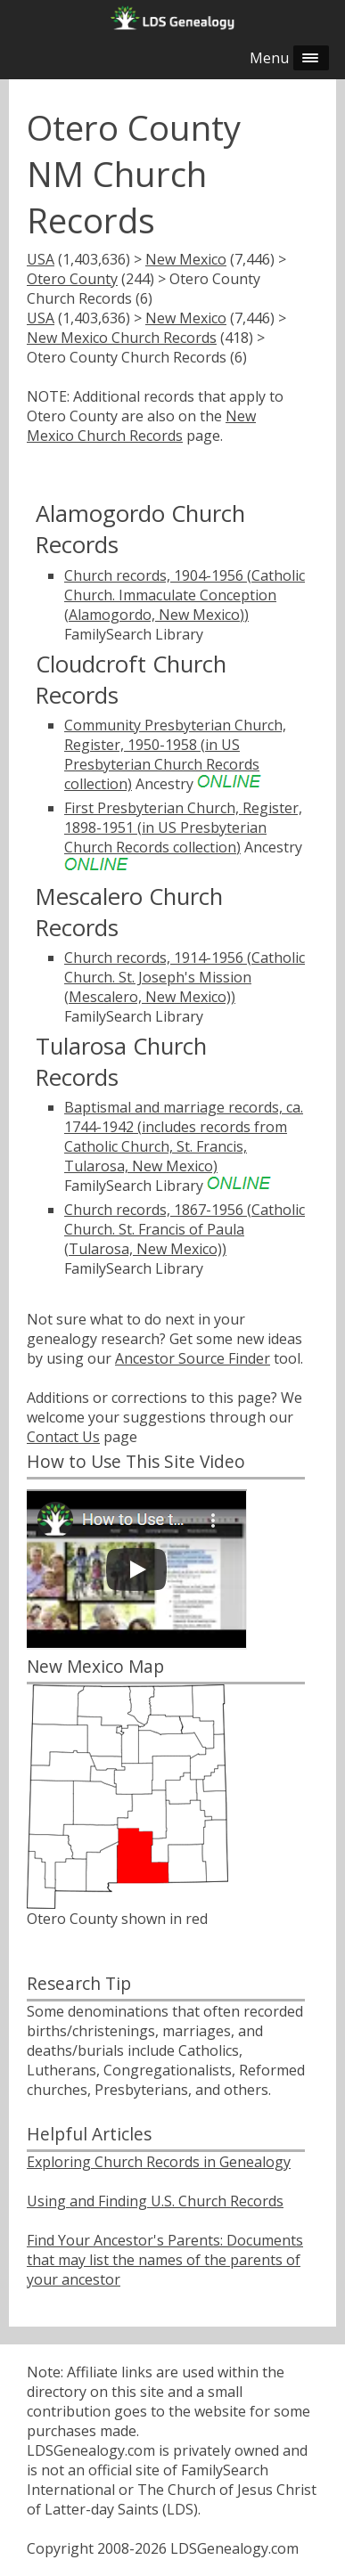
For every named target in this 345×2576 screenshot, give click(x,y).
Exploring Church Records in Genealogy (159, 2162)
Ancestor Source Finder (192, 1358)
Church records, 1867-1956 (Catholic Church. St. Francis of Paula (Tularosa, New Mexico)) (184, 1229)
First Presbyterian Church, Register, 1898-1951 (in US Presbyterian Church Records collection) (183, 827)
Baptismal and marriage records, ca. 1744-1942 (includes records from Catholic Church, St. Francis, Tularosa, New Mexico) (183, 1136)
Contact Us (63, 1437)
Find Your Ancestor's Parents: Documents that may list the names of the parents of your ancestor (165, 2259)
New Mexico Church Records (122, 337)
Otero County (72, 279)
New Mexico (185, 259)
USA (40, 259)
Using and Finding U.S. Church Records (155, 2201)
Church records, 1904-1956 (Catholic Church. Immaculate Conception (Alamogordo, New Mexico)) (184, 595)
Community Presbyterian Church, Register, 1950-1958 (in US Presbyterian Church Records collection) (175, 754)
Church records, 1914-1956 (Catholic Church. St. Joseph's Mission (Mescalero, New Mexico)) (184, 977)
